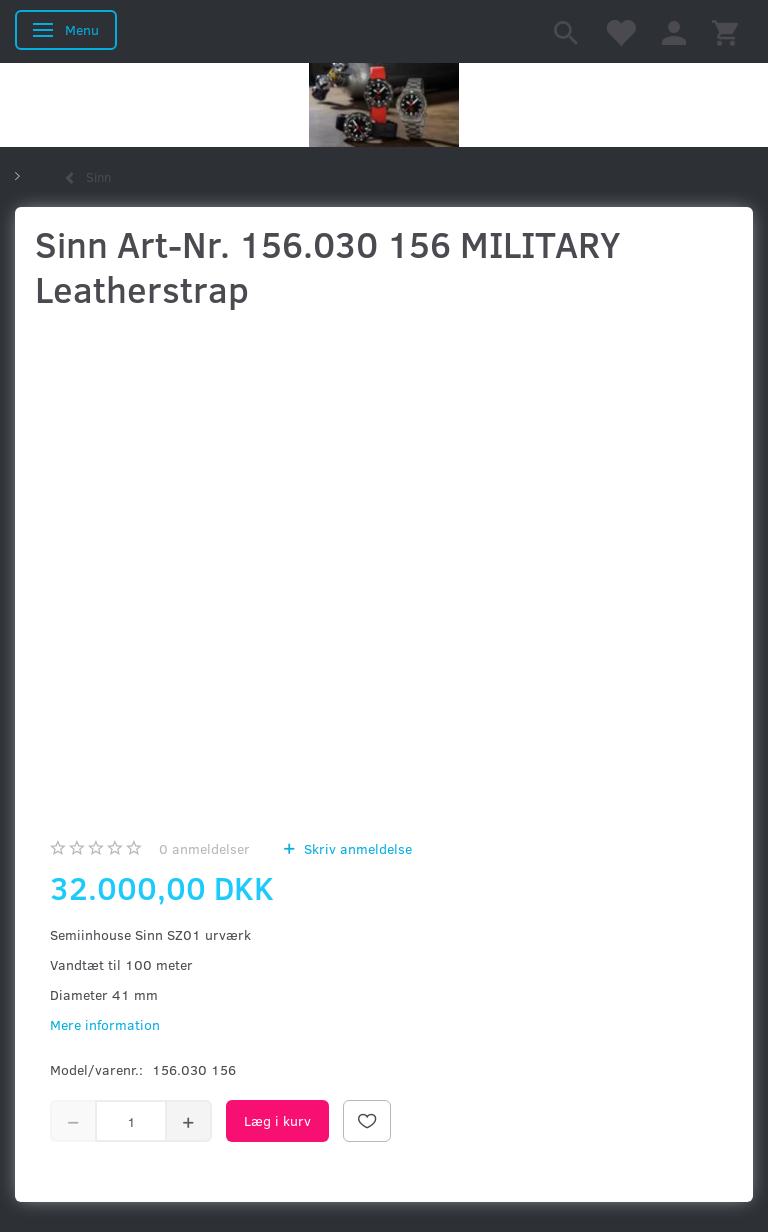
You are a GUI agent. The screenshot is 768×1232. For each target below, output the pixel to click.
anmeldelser (204, 848)
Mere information (105, 1024)
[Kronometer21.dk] (384, 105)
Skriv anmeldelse (356, 848)
